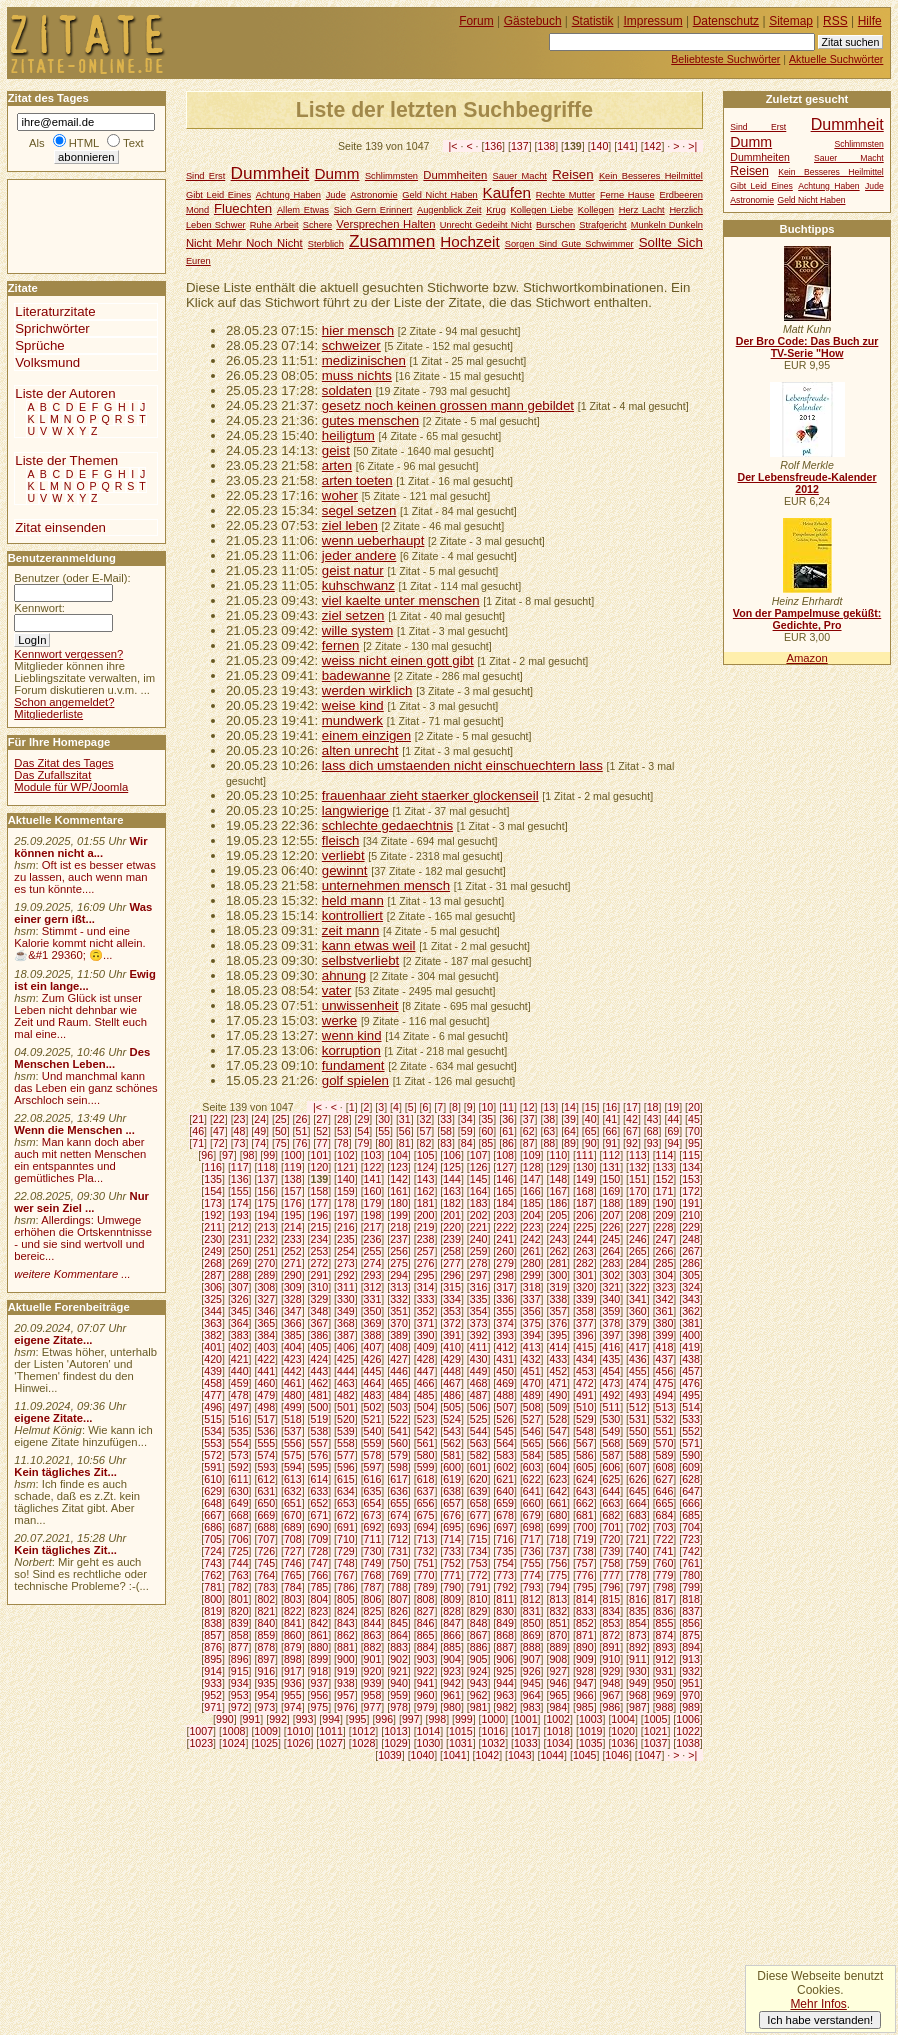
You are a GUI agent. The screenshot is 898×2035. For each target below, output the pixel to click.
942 (452, 1683)
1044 (552, 1755)
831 (532, 1611)
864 (399, 1635)
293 (373, 1275)
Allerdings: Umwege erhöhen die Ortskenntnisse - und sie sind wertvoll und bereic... (83, 1238)
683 (638, 1515)
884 (426, 1647)
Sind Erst (205, 176)
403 (266, 1347)
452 (558, 1371)
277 (452, 1263)
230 (213, 1239)
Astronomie (374, 195)
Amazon (806, 658)
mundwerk (352, 720)
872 (612, 1635)
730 (373, 1551)
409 (426, 1347)
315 (452, 1287)
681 (585, 1515)
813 (558, 1599)
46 (198, 1131)
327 (266, 1299)
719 (585, 1539)
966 (585, 1695)
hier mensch (358, 330)
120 (319, 1167)
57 (426, 1131)
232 (266, 1239)
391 (452, 1335)
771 (452, 1575)
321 (612, 1287)
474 (638, 1383)
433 (558, 1359)
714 (452, 1539)
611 (240, 1479)
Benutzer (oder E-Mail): (72, 578)
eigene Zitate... (53, 1340)
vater (337, 990)
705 (213, 1539)
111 (585, 1155)
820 (240, 1611)
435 (612, 1359)
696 (479, 1527)
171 (665, 1191)
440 (240, 1371)
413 (532, 1347)
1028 (364, 1743)
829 (479, 1611)
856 (691, 1623)
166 (532, 1191)
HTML (84, 143)
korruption (351, 1050)
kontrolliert (352, 915)
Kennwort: (39, 608)
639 (479, 1491)
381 (691, 1323)
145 (479, 1179)
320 (585, 1287)
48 (240, 1131)
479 (266, 1395)
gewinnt (345, 870)
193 (240, 1215)
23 (240, 1119)
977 (373, 1707)
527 (532, 1419)
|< (453, 146)
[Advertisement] (68, 225)
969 (665, 1695)
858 (240, 1635)
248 (691, 1239)
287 (213, 1275)
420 (213, 1359)
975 (319, 1707)
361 (665, 1311)
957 (346, 1695)
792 (505, 1587)
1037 (656, 1743)
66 (611, 1131)
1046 (617, 1755)
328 (293, 1299)
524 (452, 1419)
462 (319, 1383)
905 (479, 1659)
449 (479, 1371)
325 (213, 1299)
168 (585, 1191)
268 (213, 1263)
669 (266, 1515)
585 (558, 1455)
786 (346, 1587)
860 (293, 1635)
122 (373, 1167)
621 (505, 1479)
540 (373, 1431)
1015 (461, 1731)
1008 (234, 1731)
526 (505, 1419)
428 (426, 1359)
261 (532, 1251)
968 (638, 1695)
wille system (358, 630)
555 (266, 1443)
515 (213, 1419)
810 (479, 1599)
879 (293, 1647)
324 (691, 1287)
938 (346, 1683)
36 (508, 1119)
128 (532, 1167)
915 (240, 1671)
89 (570, 1143)
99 (269, 1155)
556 (293, 1443)
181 (426, 1203)
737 (558, 1551)
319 (558, 1287)
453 (585, 1371)
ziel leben (350, 525)
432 (532, 1359)
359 (612, 1311)
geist (336, 450)
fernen (341, 645)
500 (319, 1407)
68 (653, 1131)
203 (505, 1215)
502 (373, 1407)
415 (585, 1347)
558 (346, 1443)
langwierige (355, 810)
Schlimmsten (391, 176)
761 (691, 1563)
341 (638, 1299)
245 (612, 1239)
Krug (496, 210)
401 (213, 1347)
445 (373, 1371)
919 (346, 1671)
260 (505, 1251)
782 (240, 1587)
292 (346, 1275)
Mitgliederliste (48, 714)
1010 (299, 1731)
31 (405, 1119)
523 (426, 1419)
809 (452, 1599)
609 (691, 1467)
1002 (558, 1719)
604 (558, 1467)
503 (399, 1407)
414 (558, 1347)
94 (673, 1143)
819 (213, 1611)
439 (213, 1371)
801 (240, 1599)
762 (213, 1575)
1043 (520, 1755)
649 (240, 1503)
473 (612, 1383)
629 (213, 1491)
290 (293, 1275)
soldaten (347, 390)
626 (638, 1479)
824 (346, 1611)
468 (479, 1383)
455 (638, 1371)
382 (213, 1335)
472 (585, 1383)
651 (293, 1503)
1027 (331, 1743)
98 (249, 1155)
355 (505, 1311)
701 (612, 1527)
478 (240, 1395)
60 (487, 1131)
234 (319, 1239)
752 (452, 1563)
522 (399, 1419)
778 (638, 1575)
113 (638, 1155)
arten (337, 465)
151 (638, 1179)
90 (591, 1143)
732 (426, 1551)
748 (346, 1563)
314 (426, 1287)
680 (558, 1515)
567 (585, 1443)
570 (665, 1443)
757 (585, 1563)
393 (505, 1335)
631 (266, 1491)
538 (319, 1431)
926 (532, 1671)
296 (452, 1275)
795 (585, 1587)
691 (346, 1527)
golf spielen (355, 1080)
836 (665, 1611)
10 (487, 1107)
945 (532, 1683)
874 (665, 1635)
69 (673, 1131)
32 (426, 1119)
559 (373, 1443)
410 (452, 1347)
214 (293, 1227)
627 (665, 1479)
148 (558, 1179)
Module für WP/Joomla (71, 787)
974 (293, 1707)
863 (373, 1635)
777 (612, 1575)
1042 (488, 1755)
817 (665, 1599)
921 (399, 1671)
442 (293, 1371)
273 (346, 1263)
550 (638, 1431)
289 (266, 1275)
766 (319, 1575)
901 (373, 1659)
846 (426, 1623)
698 (532, 1527)
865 (426, 1635)
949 (638, 1683)
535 (240, 1431)
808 (426, 1599)
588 (638, 1455)
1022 (688, 1731)
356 (532, 1311)
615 (346, 1479)
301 (585, 1275)
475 (665, 1383)
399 (665, 1335)
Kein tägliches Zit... (65, 1472)
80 (384, 1143)
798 (665, 1587)
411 (479, 1347)
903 (426, 1659)
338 (558, 1299)
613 (293, 1479)
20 (694, 1107)
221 (479, 1227)
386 (319, 1335)
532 (665, 1419)
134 (691, 1167)
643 (585, 1491)
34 (467, 1119)
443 (319, 1371)
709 (319, 1539)
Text (133, 143)
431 (505, 1359)
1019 (591, 1731)
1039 (390, 1755)
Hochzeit (469, 241)
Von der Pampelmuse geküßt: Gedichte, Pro (807, 619)
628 (691, 1479)
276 (426, 1263)
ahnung (344, 975)
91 (611, 1143)
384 (266, 1335)
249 (213, 1251)
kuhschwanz (358, 585)
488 (505, 1395)
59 (467, 1131)
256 (399, 1251)
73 (240, 1143)
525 (479, 1419)
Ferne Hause (627, 195)
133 (665, 1167)
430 (479, 1359)
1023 (201, 1743)
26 (302, 1119)
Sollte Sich (671, 242)
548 (585, 1431)
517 (266, 1419)
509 (558, 1407)
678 (505, 1515)
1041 (455, 1755)
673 (373, 1515)
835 (638, 1611)
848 (479, 1623)
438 (691, 1359)
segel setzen (359, 510)
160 (373, 1191)
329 (319, 1299)
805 (346, 1599)
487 (479, 1395)
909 (585, 1659)
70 (694, 1131)
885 (452, 1647)
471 (558, 1383)
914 (213, 1671)
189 (638, 1203)
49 (260, 1131)
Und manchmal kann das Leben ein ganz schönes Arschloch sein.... (85, 1088)
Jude (336, 195)
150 (612, 1179)
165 (505, 1191)
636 (399, 1491)
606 (612, 1467)
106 (452, 1155)
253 (319, 1251)
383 (240, 1335)
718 (558, 1539)
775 (558, 1575)
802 (266, 1599)
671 (319, 1515)
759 (638, 1563)
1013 (396, 1731)
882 (373, 1647)
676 (452, 1515)
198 (373, 1215)
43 (653, 1119)
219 (426, 1227)
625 (612, 1479)
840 (266, 1623)
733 (452, 1551)
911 (638, 1659)
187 (585, 1203)
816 (638, 1599)
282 (585, 1263)
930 (638, 1671)
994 (331, 1719)
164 (479, 1191)
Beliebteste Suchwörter (725, 59)
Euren (198, 261)
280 (532, 1263)
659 (505, 1503)
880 (319, 1647)
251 (266, 1251)
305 (691, 1275)
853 (612, 1623)
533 (691, 1419)
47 (219, 1131)
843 (346, 1623)
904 (452, 1659)
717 (532, 1539)
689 (293, 1527)
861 (319, 1635)
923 (452, 1671)
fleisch (341, 840)
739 (612, 1551)
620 (479, 1479)
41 (611, 1119)
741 (665, 1551)
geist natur (353, 570)
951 (691, 1683)
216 (346, 1227)
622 (532, 1479)
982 (505, 1707)
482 (346, 1395)
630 (240, 1491)
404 (293, 1347)
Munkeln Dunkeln (667, 225)
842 (319, 1623)
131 (612, 1167)
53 (343, 1131)
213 (266, 1227)
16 (611, 1107)
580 (426, 1455)
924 (479, 1671)
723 (691, 1539)
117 (240, 1167)
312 (373, 1287)
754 (505, 1563)
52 (322, 1131)
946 (558, 1683)
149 (585, 1179)
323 (665, 1287)
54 (364, 1131)
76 (302, 1143)
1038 (688, 1743)
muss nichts (357, 375)
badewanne (356, 675)
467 (452, 1383)
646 (665, 1491)
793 (532, 1587)
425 (346, 1359)
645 (638, 1491)
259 (479, 1251)
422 (266, 1359)
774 (532, 1575)
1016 (494, 1731)
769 (399, 1575)
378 (612, 1323)
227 (638, 1227)
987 (638, 1707)
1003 (591, 1719)
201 (452, 1215)
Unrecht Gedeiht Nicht (486, 225)
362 (691, 1311)
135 (213, 1179)
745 (266, 1563)
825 (373, 1611)
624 (585, 1479)
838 (213, 1623)
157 (293, 1191)
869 (532, 1635)
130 (585, 1167)
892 (638, 1647)
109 (532, 1155)
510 (585, 1407)
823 (319, 1611)
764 (266, 1575)
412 (505, 1347)
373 (479, 1323)
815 (612, 1599)
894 (691, 1647)
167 (558, 1191)
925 (505, 1671)
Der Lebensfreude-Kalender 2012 (806, 483)
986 (612, 1707)
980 (452, 1707)
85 (487, 1143)
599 (426, 1467)
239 (452, 1239)
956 (319, 1695)
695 (452, 1527)
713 (426, 1539)
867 (479, 1635)
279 (505, 1263)
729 (346, 1551)
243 (558, 1239)
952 (213, 1695)
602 (505, 1467)
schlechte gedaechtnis (387, 825)
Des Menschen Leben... (82, 1058)
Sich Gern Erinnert (373, 210)
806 (373, 1599)
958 (373, 1695)
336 (505, 1299)
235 (346, 1239)
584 (532, 1455)
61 (508, 1131)
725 (240, 1551)
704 (691, 1527)
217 (373, 1227)
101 (319, 1155)
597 (373, 1467)
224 (558, 1227)
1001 (526, 1719)
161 (399, 1191)
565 (532, 1443)
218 (399, 1227)
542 (426, 1431)
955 (293, 1695)
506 (479, 1407)
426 (373, 1359)
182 (452, 1203)
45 (694, 1119)
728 (319, 1551)
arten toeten (357, 480)
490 (558, 1395)
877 (240, 1647)
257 (426, 1251)
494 (665, 1395)
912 (665, 1659)
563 (479, 1443)
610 (213, 1479)
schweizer (351, 345)
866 (452, 1635)
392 (479, 1335)
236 (373, 1239)
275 (399, 1263)
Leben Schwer (216, 225)
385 (293, 1335)
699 (558, 1527)
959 (399, 1695)
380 (665, 1323)
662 (585, 1503)
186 (558, 1203)
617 (399, 1479)
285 (665, 1263)
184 (505, 1203)
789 (426, 1587)
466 (426, 1383)
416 (612, 1347)
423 (293, 1359)
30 (384, 1119)
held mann (353, 900)
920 (373, 1671)
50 (281, 1131)
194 (266, 1215)
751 (426, 1563)
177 (319, 1203)
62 (529, 1131)
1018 (558, 1731)
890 (585, 1647)
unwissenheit (360, 1005)
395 (558, 1335)
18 (653, 1107)
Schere (317, 225)
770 (426, 1575)
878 (266, 1647)
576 (319, 1455)
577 (346, 1455)
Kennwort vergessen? (68, 654)
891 (612, 1647)
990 (225, 1719)
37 (529, 1119)
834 (612, 1611)
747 (319, 1563)
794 (558, 1587)
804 (319, 1599)
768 (373, 1575)
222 (505, 1227)
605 (585, 1467)
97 (228, 1155)
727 (293, 1551)
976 (346, 1707)
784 (293, 1587)
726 (266, 1551)
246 (638, 1239)
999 (464, 1719)
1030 (429, 1743)
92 (632, 1143)
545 (505, 1431)
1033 (526, 1743)
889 (558, 1647)
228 (665, 1227)
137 (520, 146)
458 (213, 1383)
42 (632, 1119)
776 (585, 1575)
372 (452, 1323)
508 (532, 1407)
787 (373, 1587)
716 (505, 1539)
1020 (623, 1731)
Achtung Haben (288, 195)
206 (585, 1215)
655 (399, 1503)
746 (293, 1563)
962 (479, 1695)
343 (691, 1299)
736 (532, 1551)
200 (426, 1215)
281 (558, 1263)
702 (638, 1527)
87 (529, 1143)
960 (426, 1695)
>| (692, 146)
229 (691, 1227)
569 (638, 1443)
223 (532, 1227)
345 (240, 1311)
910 (612, 1659)
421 (240, 1359)
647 (691, 1491)
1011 (331, 1731)
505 (452, 1407)
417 (638, 1347)
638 (452, 1491)
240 (479, 1239)
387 (346, 1335)
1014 (429, 1731)
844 (373, 1623)
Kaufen (507, 192)
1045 (585, 1755)
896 (240, 1659)
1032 (494, 1743)
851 (558, 1623)
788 (399, 1587)
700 (585, 1527)
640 (505, 1491)
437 (665, 1359)
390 (426, 1335)
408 (399, 1347)
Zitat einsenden (60, 527)
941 (426, 1683)
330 (346, 1299)
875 (691, 1635)
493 (638, 1395)
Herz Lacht (642, 210)
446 (399, 1371)
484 (399, 1395)
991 (252, 1719)
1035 (591, 1743)
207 (612, 1215)
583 (505, 1455)
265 (638, 1251)
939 (373, 1683)
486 (452, 1395)
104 (399, 1155)
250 (240, 1251)
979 (426, 1707)
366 (293, 1323)
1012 (364, 1731)
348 (319, 1311)
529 (585, 1419)
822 (293, 1611)
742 (691, 1551)
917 (293, 1671)
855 (665, 1623)
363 (213, 1323)
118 (266, 1167)
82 (426, 1143)
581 (452, 1455)
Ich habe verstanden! (820, 2020)
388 (373, 1335)
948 (612, 1683)
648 (213, 1503)
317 (505, 1287)
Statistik (593, 21)
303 (638, 1275)
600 (452, 1467)
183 (479, 1203)
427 (399, 1359)
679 (532, 1515)
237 (399, 1239)
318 (532, 1287)
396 (585, 1335)
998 (437, 1719)
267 (691, 1251)
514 (691, 1407)
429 (452, 1359)
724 (213, 1551)
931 (665, 1671)
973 (266, 1707)
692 (373, 1527)
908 (558, 1659)
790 (452, 1587)
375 (532, 1323)
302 (612, 1275)
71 (198, 1143)
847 (452, 1623)
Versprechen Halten (385, 224)
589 (665, 1455)
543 (452, 1431)
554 (240, 1443)
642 (558, 1491)
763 (240, 1575)
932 (691, 1671)
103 (373, 1155)
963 (505, 1695)
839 (240, 1623)
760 (665, 1563)
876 (213, 1647)
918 (319, 1671)
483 (373, 1395)
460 (266, 1383)
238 (426, 1239)
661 (558, 1503)
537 (293, 1431)
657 (452, 1503)
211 (213, 1227)
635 (373, 1491)
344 (213, 1311)
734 (479, 1551)
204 (532, 1215)
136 (493, 146)
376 (558, 1323)
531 (638, 1419)
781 (213, 1587)
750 (399, 1563)
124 (426, 1167)
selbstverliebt (360, 960)
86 (508, 1143)
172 (691, 1191)
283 (612, 1263)
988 (665, 1707)
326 (240, 1299)
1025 (266, 1743)
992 (278, 1719)
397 (612, 1335)
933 (213, 1683)
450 (505, 1371)
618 (426, 1479)
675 (426, 1515)
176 (293, 1203)
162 (426, 1191)
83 (446, 1143)
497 (240, 1407)
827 (426, 1611)
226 (612, 1227)
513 (665, 1407)
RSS (835, 21)
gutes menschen (370, 420)
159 (346, 1191)
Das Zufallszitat (52, 775)
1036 (623, 1743)
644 (612, 1491)
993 (305, 1719)
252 (293, 1251)
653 (346, 1503)
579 (399, 1455)
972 (240, 1707)
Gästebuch (533, 21)
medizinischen (364, 360)
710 (346, 1539)
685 (691, 1515)
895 (213, 1659)
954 (266, 1695)
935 (266, 1683)
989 (691, 1707)
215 (319, 1227)
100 (293, 1155)
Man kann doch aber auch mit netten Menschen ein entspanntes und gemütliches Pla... (80, 1160)
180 (399, 1203)
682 (612, 1515)
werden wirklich (367, 690)
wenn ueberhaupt (373, 540)
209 (665, 1215)
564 (505, 1443)
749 (373, 1563)
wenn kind (352, 1035)
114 (665, 1155)
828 (452, 1611)
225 (585, 1227)
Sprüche (39, 345)
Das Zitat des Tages (63, 763)
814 (585, 1599)
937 (319, 1683)
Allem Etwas (303, 210)
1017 (526, 1731)
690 (319, 1527)
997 (411, 1719)
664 (638, 1503)
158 (319, 1191)
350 (373, 1311)
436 (638, 1359)
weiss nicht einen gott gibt (398, 660)
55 (384, 1131)
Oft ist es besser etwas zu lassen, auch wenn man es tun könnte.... (85, 877)
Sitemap (791, 21)
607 (638, 1467)
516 (240, 1419)
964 (532, 1695)
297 (479, 1275)
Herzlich (686, 210)
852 (585, 1623)
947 (585, 1683)
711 (373, 1539)
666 (691, 1503)
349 (346, 1311)
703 (665, 1527)
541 (399, 1431)
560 (399, 1443)
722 (665, 1539)
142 (653, 146)
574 (266, 1455)
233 (293, 1239)
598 (399, 1467)
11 (508, 1107)
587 (612, 1455)
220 (452, 1227)
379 (638, 1323)
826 (399, 1611)
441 (266, 1371)
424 (319, 1359)
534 (213, 1431)
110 (558, 1155)
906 (505, 1659)
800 (213, 1599)
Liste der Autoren (65, 393)
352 (426, 1311)
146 (505, 1179)
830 (505, 1611)
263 (585, 1251)
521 (373, 1419)
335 (479, 1299)
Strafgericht (602, 225)
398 (638, 1335)
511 (612, 1407)
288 (240, 1275)
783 (266, 1587)
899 (319, 1659)
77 (322, 1143)
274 (373, 1263)
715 (479, 1539)
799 (691, 1587)
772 (479, 1575)
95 (694, 1143)
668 (240, 1515)
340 (612, 1299)
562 (452, 1443)
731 (399, 1551)
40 (591, 1119)
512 (638, 1407)
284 (638, 1263)
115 (691, 1155)
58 (446, 1131)
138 (547, 146)
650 (266, 1503)
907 (532, 1659)
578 (373, 1455)
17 (632, 1107)
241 (505, 1239)
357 (558, 1311)
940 (399, 1683)
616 (373, 1479)
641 (532, 1491)
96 (207, 1155)
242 (532, 1239)
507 (505, 1407)
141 (626, 146)
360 (638, 1311)
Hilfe (870, 21)
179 (373, 1203)
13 (549, 1107)
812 (532, 1599)
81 (405, 1143)
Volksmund (47, 362)
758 (612, 1563)
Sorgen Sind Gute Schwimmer (569, 244)
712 (399, 1539)
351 (399, 1311)
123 (399, 1167)
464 (373, 1383)
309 (293, 1287)
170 (638, 1191)
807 (399, 1599)
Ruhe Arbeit (274, 225)
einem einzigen (366, 735)
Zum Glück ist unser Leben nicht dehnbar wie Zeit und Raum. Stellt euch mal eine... (80, 1016)
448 (452, 1371)
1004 (623, 1719)
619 (452, 1479)
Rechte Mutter (565, 195)
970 (691, 1695)
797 (638, 1587)
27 (322, 1119)
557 (319, 1443)
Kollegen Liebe (542, 210)
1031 (461, 1743)
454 (612, 1371)
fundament (353, 1065)
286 (691, 1263)
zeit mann (351, 930)
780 (691, 1575)
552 (691, 1431)
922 (426, 1671)
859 (266, 1635)
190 (665, 1203)
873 (638, 1635)
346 (266, 1311)
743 (213, 1563)
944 (505, 1683)
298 (505, 1275)
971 (213, 1707)
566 (558, 1443)
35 (487, 1119)
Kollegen (596, 210)
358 (585, 1311)
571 (691, 1443)
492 (612, 1395)
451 (532, 1371)
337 (532, 1299)
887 (505, 1647)
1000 (494, 1719)
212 (240, 1227)
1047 (650, 1755)
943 (479, 1683)
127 (505, 1167)
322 (638, 1287)
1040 (423, 1755)
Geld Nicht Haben (439, 195)
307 (240, 1287)
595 (319, 1467)
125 (452, 1167)
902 (399, 1659)
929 (612, 1671)
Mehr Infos (818, 2004)
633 (319, 1491)
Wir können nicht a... (80, 847)
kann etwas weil (369, 945)
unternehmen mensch (386, 885)
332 (399, 1299)
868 (505, 1635)
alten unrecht (360, 750)
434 (585, 1359)
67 (632, 1131)
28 (343, 1119)
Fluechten (243, 208)
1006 (688, 1719)
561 (426, 1443)
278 (479, 1263)
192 (213, 1215)
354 (479, 1311)
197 (346, 1215)
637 (426, 1491)
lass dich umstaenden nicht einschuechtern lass (462, 765)
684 (665, 1515)
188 (612, 1203)
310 (319, 1287)
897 (266, 1659)
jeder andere (359, 555)
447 (426, 1371)
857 (213, 1635)
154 (213, 1191)
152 (665, 1179)
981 (479, 1707)
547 (558, 1431)
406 (346, 1347)
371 (426, 1323)
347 (293, 1311)
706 (240, 1539)
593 (266, 1467)
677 (479, 1515)
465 (399, 1383)
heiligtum (348, 435)
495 (691, 1395)
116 (213, 1167)
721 (638, 1539)
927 (558, 1671)
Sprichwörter (52, 328)
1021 (656, 1731)
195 (293, 1215)
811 (505, 1599)
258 (452, 1251)
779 (665, 1575)
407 (373, 1347)
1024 (234, 1743)
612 (266, 1479)
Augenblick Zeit (449, 210)
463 (346, 1383)
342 (665, 1299)
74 (260, 1143)
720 (612, 1539)
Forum (476, 21)
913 (691, 1659)
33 (446, 1119)
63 (549, 1131)
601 (479, 1467)
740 (638, 1551)
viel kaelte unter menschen (401, 600)
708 (293, 1539)
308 (266, 1287)
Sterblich (326, 244)
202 (479, 1215)
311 (346, 1287)
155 (240, 1191)
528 (558, 1419)
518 (293, 1419)
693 (399, 1527)
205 (558, 1215)
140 (600, 146)
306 (213, 1287)
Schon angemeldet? (64, 702)
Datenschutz (726, 21)
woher (340, 495)
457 (691, 1371)
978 (399, 1707)
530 (612, 1419)
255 (373, 1251)
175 (266, 1203)
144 (452, 1179)
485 (426, 1395)
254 (346, 1251)
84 (467, 1143)
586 (585, 1455)
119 (293, 1167)
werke (339, 1020)
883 (399, 1647)
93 (653, 1143)
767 (346, 1575)
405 (319, 1347)
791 (479, 1587)
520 (346, 1419)
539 (346, 1431)
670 (293, 1515)
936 (293, 1683)
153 (691, 1179)
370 (399, 1323)
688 (266, 1527)
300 (558, 1275)
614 (319, 1479)
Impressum (653, 21)
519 (319, 1419)
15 (591, 1107)
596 (346, 1467)
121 (346, 1167)
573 (240, 1455)
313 (399, 1287)
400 (691, 1335)
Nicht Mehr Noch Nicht (244, 243)
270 (266, 1263)
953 (240, 1695)
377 (585, 1323)
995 (358, 1719)
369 (373, 1323)
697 (505, 1527)
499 (293, 1407)
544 (479, 1431)
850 (532, 1623)
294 (399, 1275)
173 (213, 1203)
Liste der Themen (66, 460)
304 (665, 1275)
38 (549, 1119)
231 (240, 1239)
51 (302, 1131)
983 (532, 1707)
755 (532, 1563)
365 (266, 1323)
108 (505, 1155)
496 (213, 1407)
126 (479, 1167)
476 (691, 1383)
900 (346, 1659)
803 (293, 1599)
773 (505, 1575)
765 (293, 1575)
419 (691, 1347)
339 (585, 1299)
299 (532, 1275)
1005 (656, 1719)
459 (240, 1383)
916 (266, 1671)
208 (638, 1215)
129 (558, 1167)
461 (293, 1383)
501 (346, 1407)
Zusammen (392, 241)
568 (612, 1443)
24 (260, 1119)
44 (673, 1119)
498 (266, 1407)
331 (373, 1299)
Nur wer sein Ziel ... (81, 1202)
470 (532, 1383)
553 (213, 1443)
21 (198, 1119)
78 (343, 1143)
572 (213, 1455)
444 (346, 1371)
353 (452, 1311)
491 (585, 1395)
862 (346, 1635)
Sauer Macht (520, 176)
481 (319, 1395)
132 (638, 1167)
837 (691, 1611)
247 (665, 1239)
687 (240, 1527)
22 (219, 1119)
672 (346, 1515)
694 (426, 1527)
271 (293, 1263)
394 (532, 1335)
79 (364, 1143)
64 (570, 1131)
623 (558, 1479)
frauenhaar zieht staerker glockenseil (430, 795)
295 (426, 1275)
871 (585, 1635)
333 (426, 1299)
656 (426, 1503)
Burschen (555, 225)
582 (479, 1455)
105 (426, 1155)
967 (612, 1695)
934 (240, 1683)
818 (691, 1599)
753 (479, 1563)
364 (240, 1323)
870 (558, 1635)
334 (452, 1299)
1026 (299, 1743)
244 (585, 1239)
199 (399, 1215)
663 (612, 1503)
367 (319, 1323)
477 (213, 1395)
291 (319, 1275)
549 (612, 1431)
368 (346, 1323)
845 (399, 1623)
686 (213, 1527)
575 (293, 1455)
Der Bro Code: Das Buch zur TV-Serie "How (807, 347)
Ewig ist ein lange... (85, 980)
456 (665, 1371)
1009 (266, 1731)
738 (585, 1551)
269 (240, 1263)
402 (240, 1347)
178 (346, 1203)
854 (638, 1623)
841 (293, 1623)
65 (591, 1131)
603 (532, 1467)
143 (426, 1179)
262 (558, 1251)
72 (219, 1143)
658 (479, 1503)
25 (281, 1119)
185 (532, 1203)
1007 (201, 1731)
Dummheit (270, 173)
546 (532, 1431)
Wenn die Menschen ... (74, 1130)
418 (665, 1347)
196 (319, 1215)
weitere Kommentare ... (72, 1274)
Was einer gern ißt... (83, 913)
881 (346, 1647)
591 (213, 1467)
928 (585, 1671)
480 (293, 1395)
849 (505, 1623)
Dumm (337, 173)
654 (373, 1503)
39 (570, 1119)
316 (479, 1287)
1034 (558, 1743)
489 (532, 1395)
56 (405, 1131)
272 (319, 1263)
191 (691, 1203)
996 (384, 1719)
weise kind (353, 705)
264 (612, 1251)
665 (665, 1503)
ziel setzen (353, 615)
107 (479, 1155)
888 (532, 1647)
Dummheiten (455, 175)
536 (266, 1431)
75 (281, 1143)
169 (612, 1191)
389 (399, 1335)
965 (558, 1695)
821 (266, 1611)
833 (585, 1611)
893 (665, 1647)
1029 (396, 1743)
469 (505, 1383)
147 (532, 1179)
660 (532, 1503)
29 (364, 1119)
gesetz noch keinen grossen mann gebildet (448, 405)
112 (612, 1155)
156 (266, 1191)
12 (529, 1107)
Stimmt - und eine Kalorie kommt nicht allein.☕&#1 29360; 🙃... (80, 943)
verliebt (343, 855)
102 (346, 1155)
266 (665, 1251)
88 (549, 1143)
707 (266, 1539)
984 (558, 1707)
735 (505, 1551)
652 (319, 1503)
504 (426, 1407)
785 (319, 1587)
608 (665, 1467)
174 (240, 1203)
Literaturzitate (55, 311)
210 (691, 1215)
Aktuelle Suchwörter (836, 59)
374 (505, 1323)
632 (293, 1491)
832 (558, 1611)
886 (479, 1647)
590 (691, 1455)
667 (213, 1515)
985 (585, 1707)
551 (665, 1431)
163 (452, 1191)
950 (665, 1683)
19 (673, 1107)
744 (240, 1563)
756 (558, 1563)
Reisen (572, 174)
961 (452, 1695)
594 (293, 1467)
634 (346, 1491)
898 (293, 1659)
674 (399, 1515)
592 (240, 1467)
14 (570, 1107)
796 (612, 1587)
